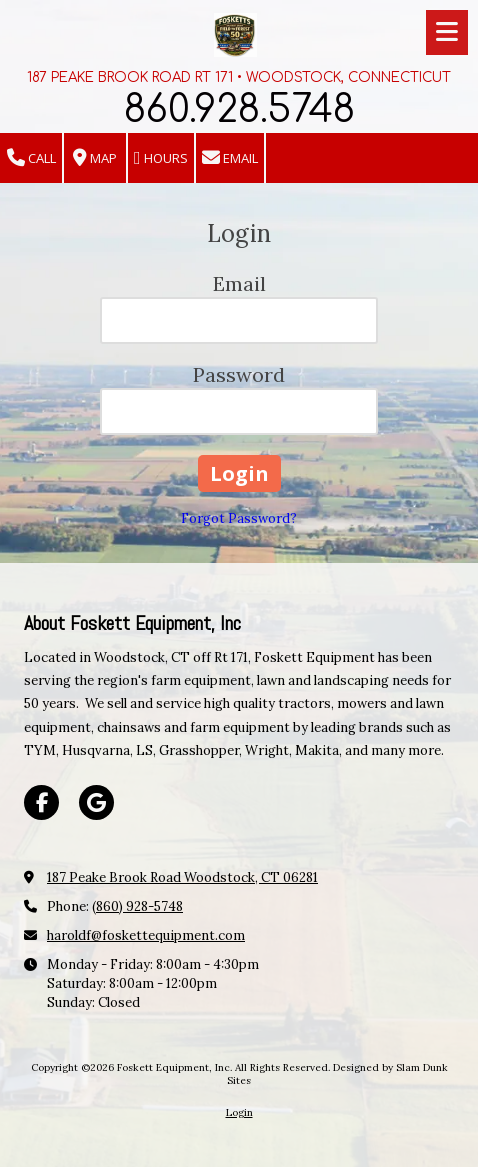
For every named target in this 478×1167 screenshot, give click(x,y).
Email (230, 158)
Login (239, 1112)
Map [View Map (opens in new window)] (95, 158)
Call (31, 158)
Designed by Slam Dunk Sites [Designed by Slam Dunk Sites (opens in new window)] (337, 1073)
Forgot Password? (239, 518)
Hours (161, 158)
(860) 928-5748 (137, 906)
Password (239, 374)
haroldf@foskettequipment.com (146, 935)
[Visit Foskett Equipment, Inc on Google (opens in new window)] (96, 802)
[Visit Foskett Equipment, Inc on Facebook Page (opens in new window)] (41, 802)
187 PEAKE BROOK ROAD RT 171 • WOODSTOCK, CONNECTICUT (239, 77)
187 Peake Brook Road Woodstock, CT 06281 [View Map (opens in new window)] (182, 877)
